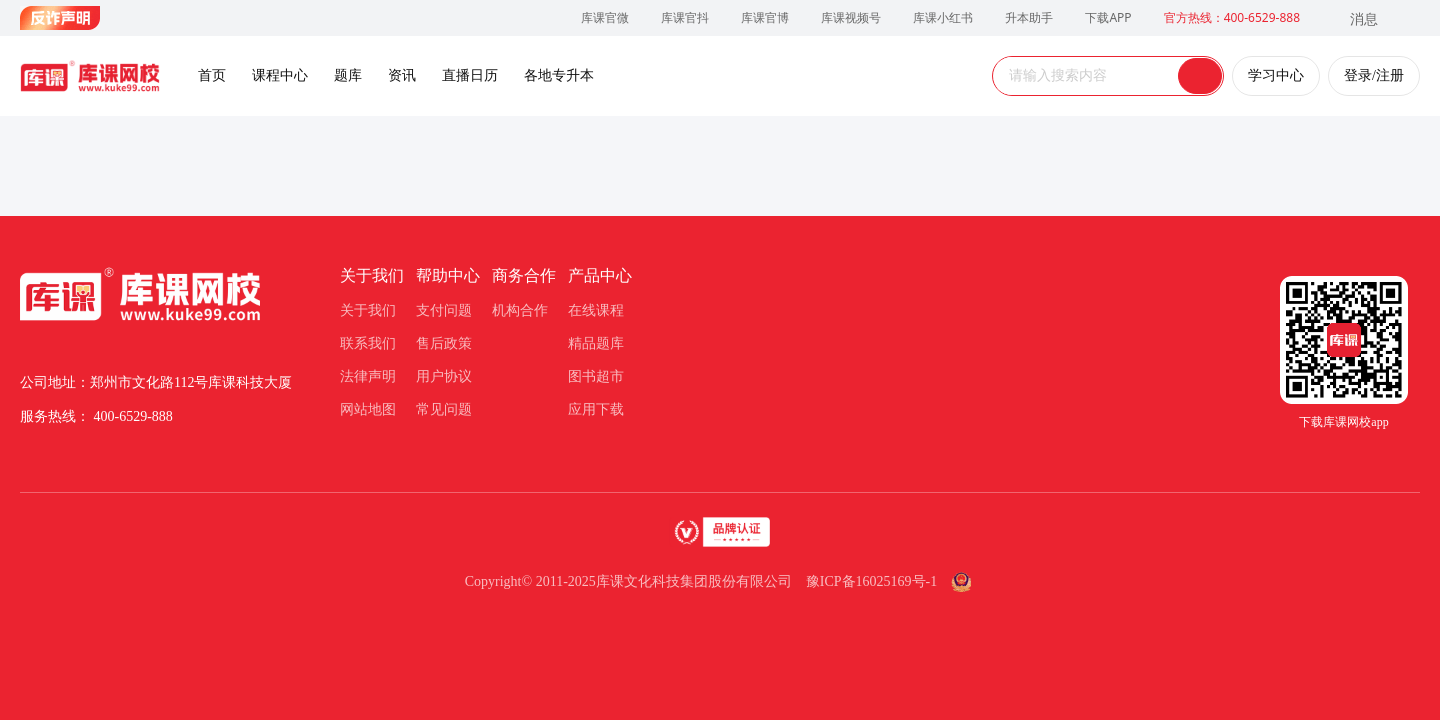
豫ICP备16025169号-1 (871, 581)
